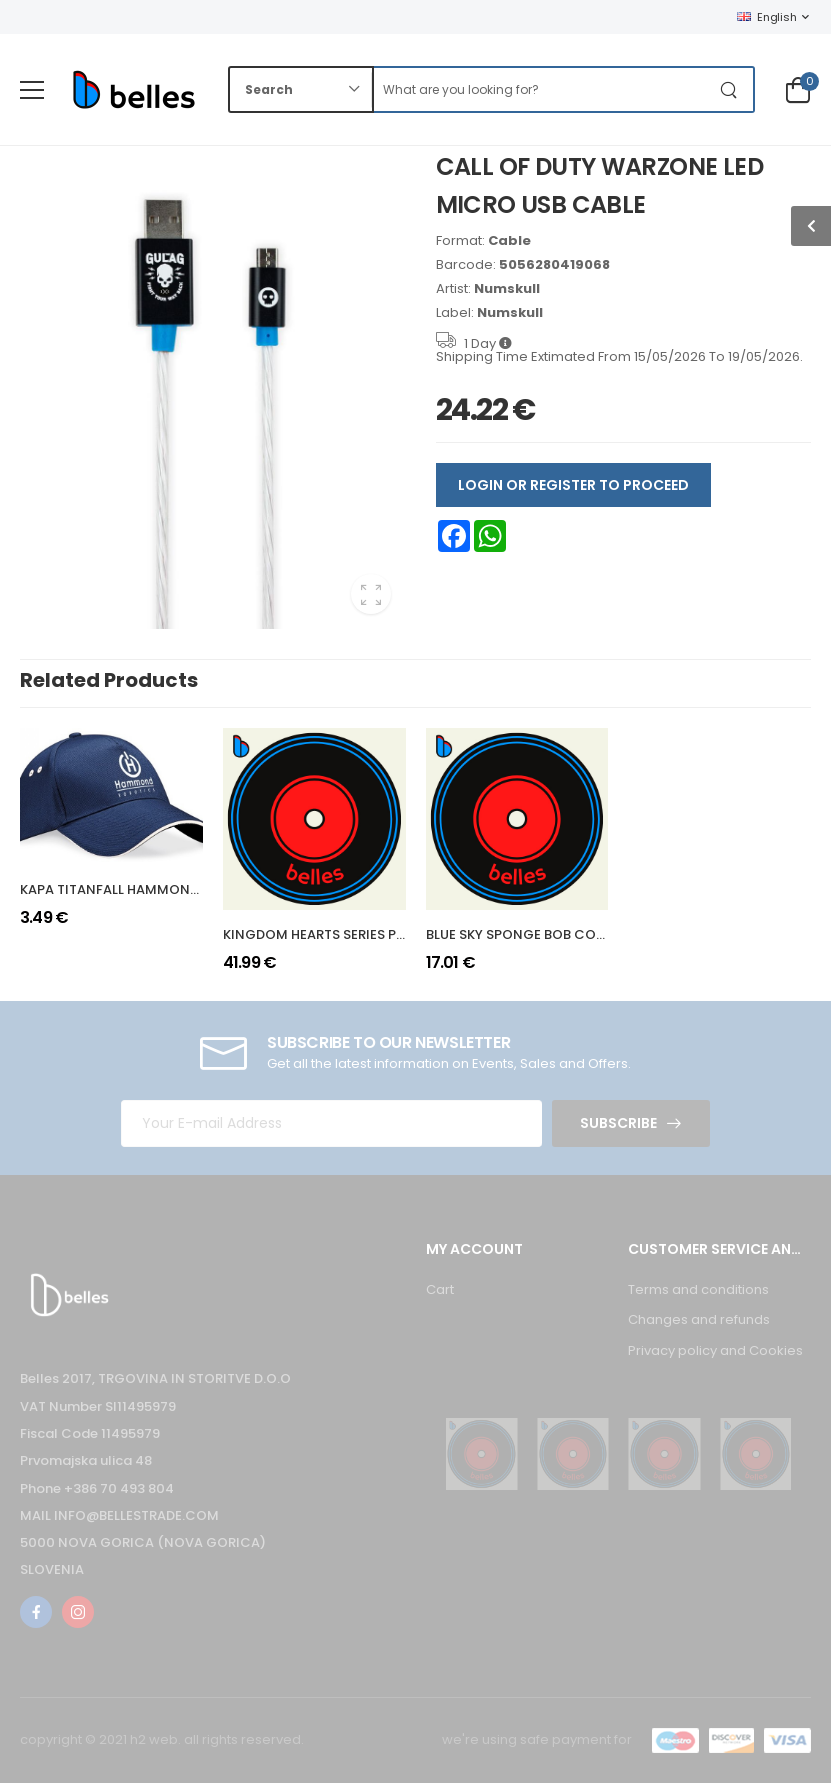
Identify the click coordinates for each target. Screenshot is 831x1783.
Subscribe (618, 1123)
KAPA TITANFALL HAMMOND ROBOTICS (145, 889)
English (766, 17)
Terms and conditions (698, 1289)
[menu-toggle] (32, 90)
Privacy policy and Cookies (715, 1350)
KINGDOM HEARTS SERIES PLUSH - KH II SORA (365, 934)
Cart (440, 1289)
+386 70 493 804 (119, 1488)
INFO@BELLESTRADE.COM (136, 1515)
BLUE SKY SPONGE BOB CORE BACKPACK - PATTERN (591, 934)
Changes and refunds (699, 1319)
